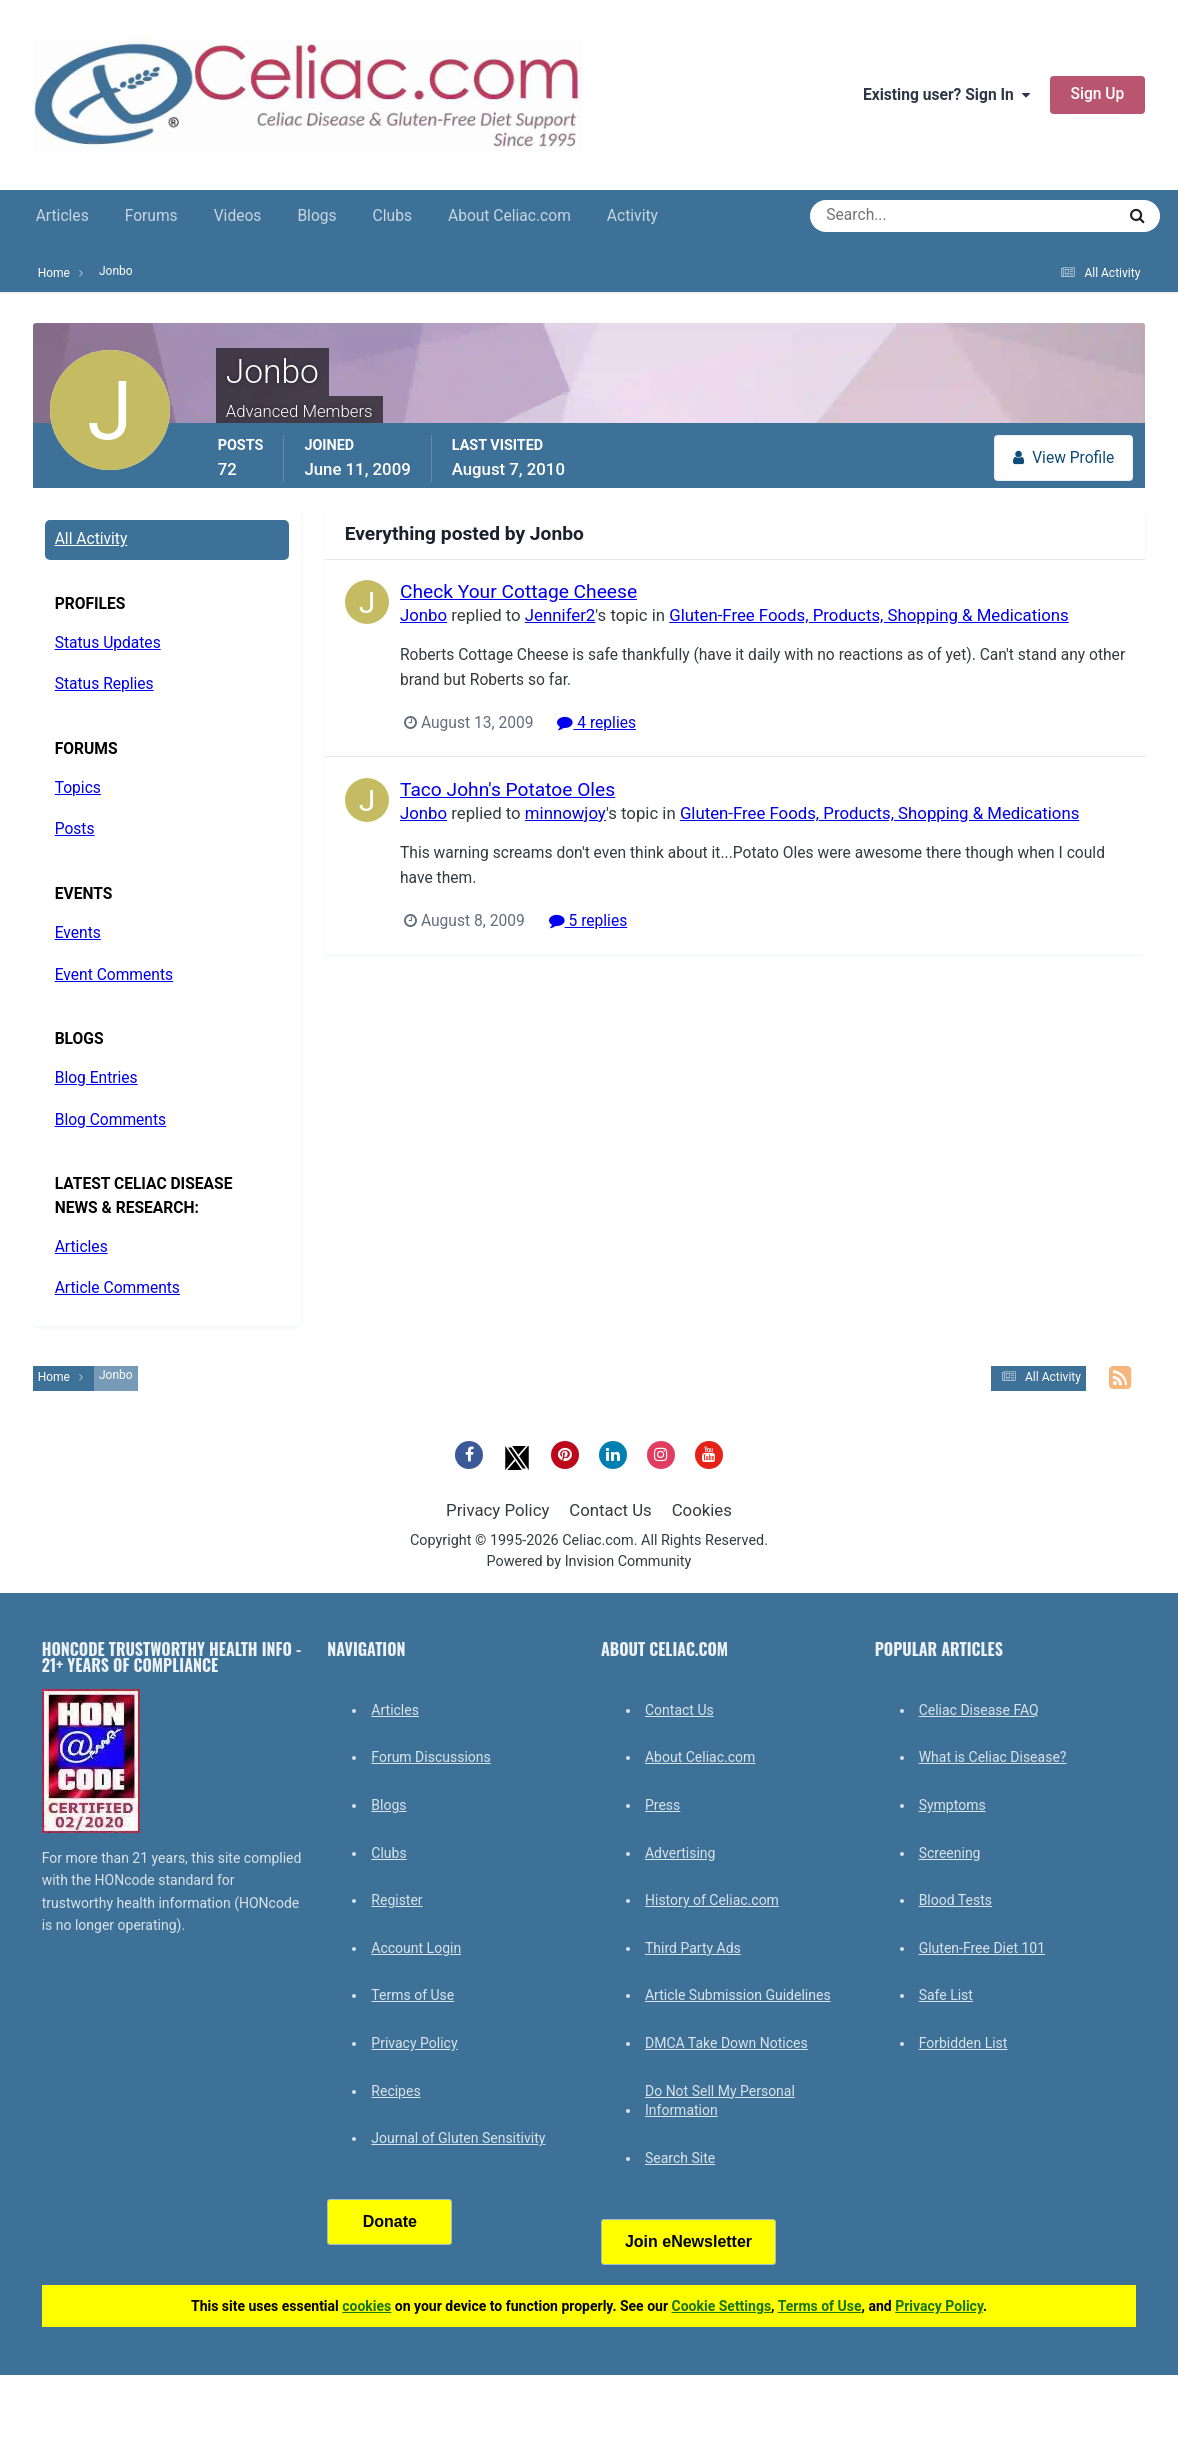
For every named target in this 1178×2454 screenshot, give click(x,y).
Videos (238, 216)
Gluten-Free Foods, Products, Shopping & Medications (868, 615)
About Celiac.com (509, 216)
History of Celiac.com (712, 1900)
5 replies (587, 921)
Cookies (702, 1510)
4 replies (596, 723)
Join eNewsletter (688, 2241)
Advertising (680, 1853)
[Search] (890, 216)
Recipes (395, 2091)
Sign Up (1098, 94)
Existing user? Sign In (946, 95)
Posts (75, 829)
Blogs (316, 216)
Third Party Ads (693, 1948)
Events (78, 933)
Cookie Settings (722, 2306)
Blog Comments (110, 1120)
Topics (78, 788)
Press (662, 1805)
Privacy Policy (497, 1510)
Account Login (416, 1948)
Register (396, 1900)
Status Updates (108, 643)
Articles (62, 216)
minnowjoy (565, 813)
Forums (151, 216)
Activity (632, 216)
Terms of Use (412, 1995)
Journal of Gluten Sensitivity (458, 2138)
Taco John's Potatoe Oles (507, 789)
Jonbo (423, 615)
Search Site (680, 2158)
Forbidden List (963, 2043)
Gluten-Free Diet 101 (982, 1948)
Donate (390, 2221)
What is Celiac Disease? (993, 1757)
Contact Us (610, 1510)
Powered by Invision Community (589, 1561)
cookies (366, 2306)
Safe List (946, 1995)
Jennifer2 (560, 615)
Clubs (392, 216)
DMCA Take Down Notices (726, 2043)
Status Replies (104, 684)
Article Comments (117, 1288)
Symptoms (952, 1805)
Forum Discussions (430, 1757)
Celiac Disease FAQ (979, 1710)
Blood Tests (955, 1900)
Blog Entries (96, 1078)
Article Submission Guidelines (738, 1995)
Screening (950, 1853)
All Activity (91, 539)
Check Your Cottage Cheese (518, 591)
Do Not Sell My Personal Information (720, 2101)
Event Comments (114, 975)
